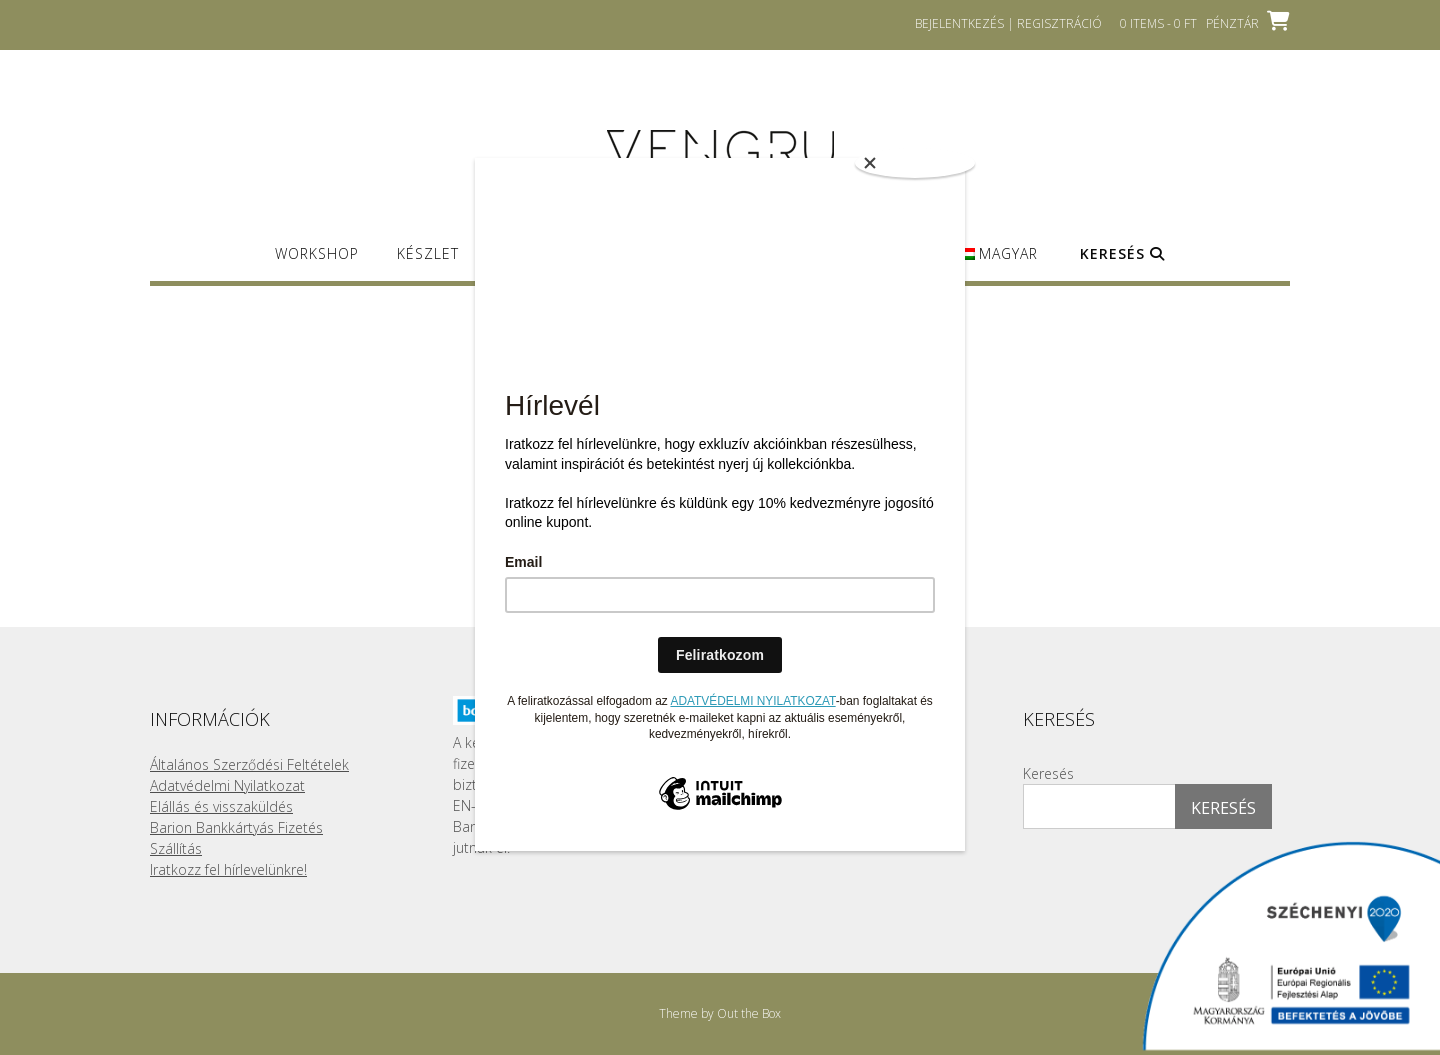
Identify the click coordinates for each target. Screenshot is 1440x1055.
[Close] (915, 163)
